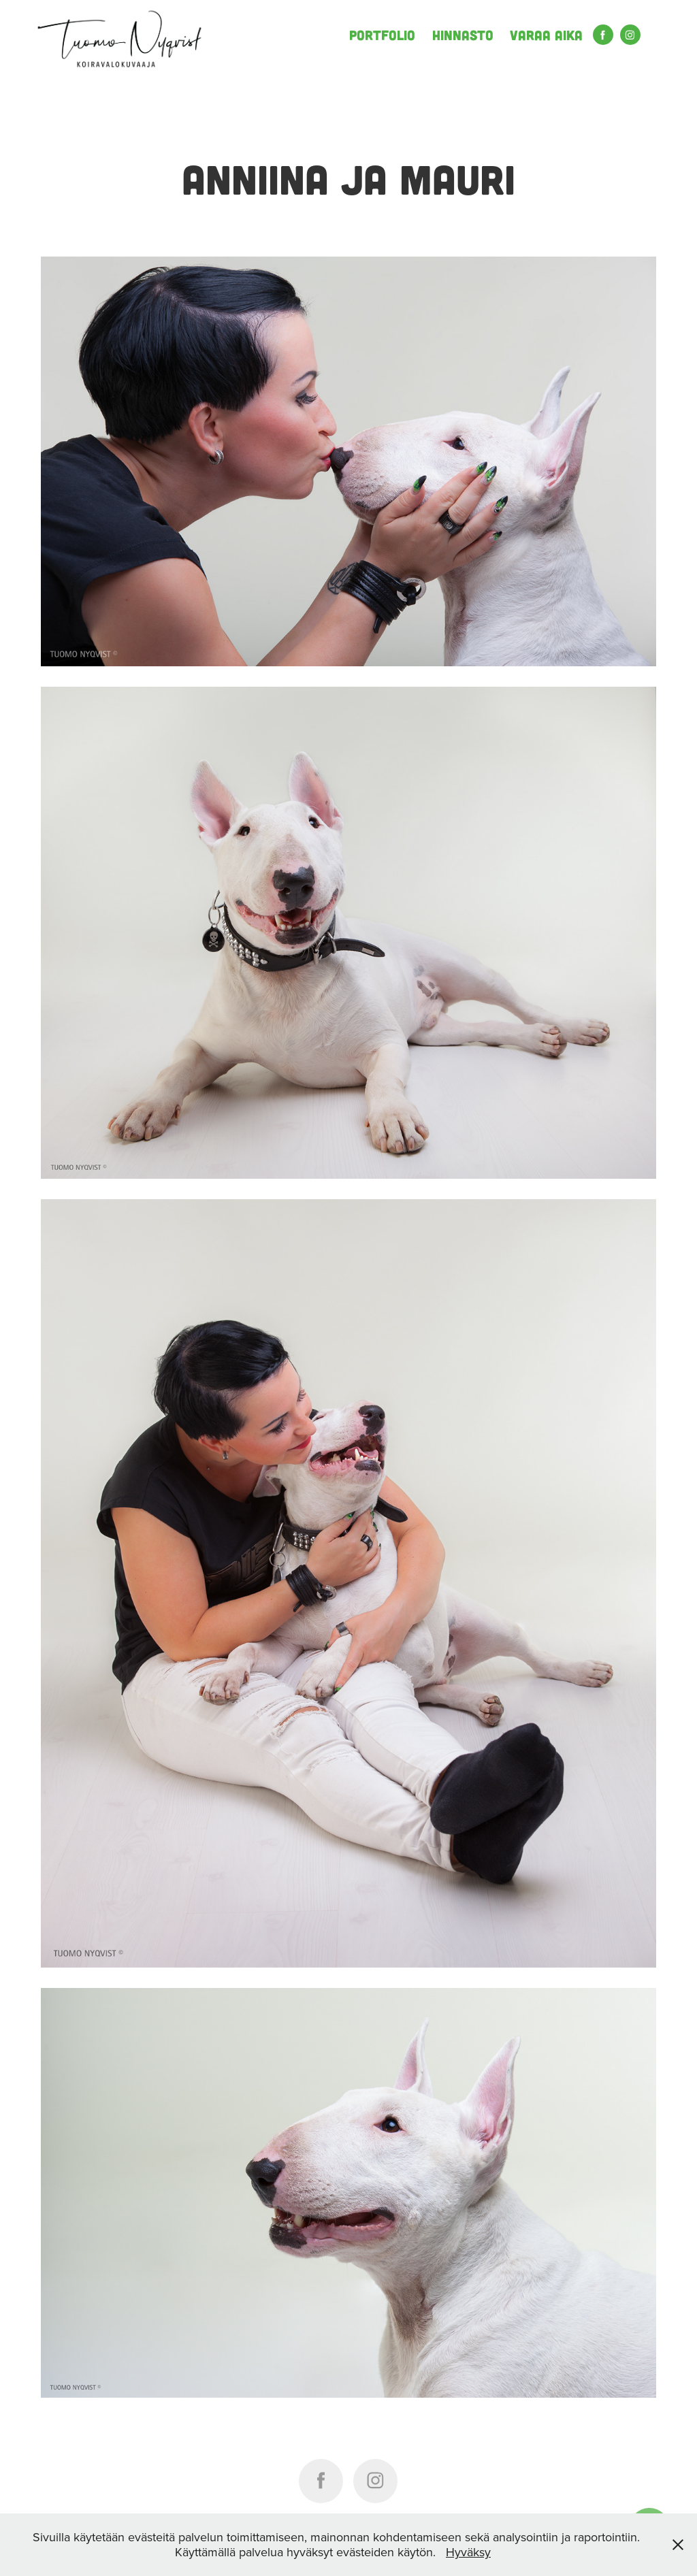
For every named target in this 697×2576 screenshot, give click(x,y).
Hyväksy (468, 2551)
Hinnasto (462, 35)
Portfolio (382, 35)
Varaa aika (546, 35)
